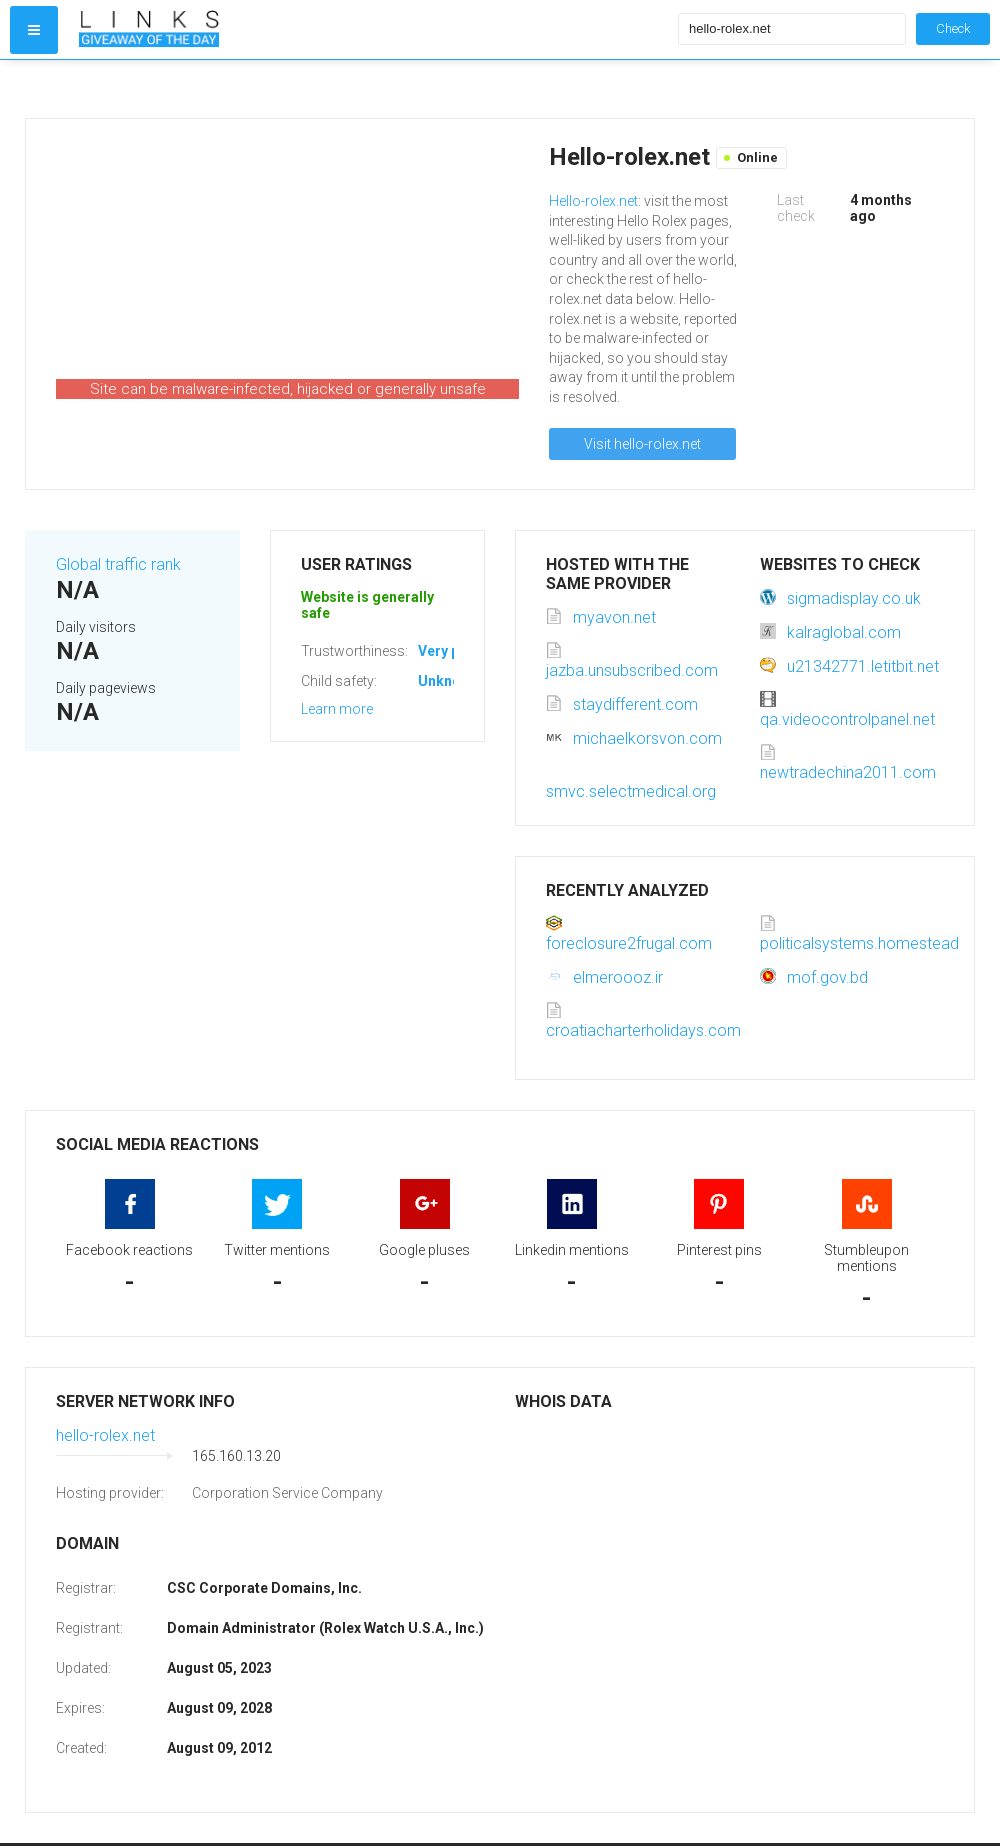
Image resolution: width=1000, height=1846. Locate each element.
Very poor (450, 651)
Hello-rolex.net (593, 201)
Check (953, 28)
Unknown (448, 681)
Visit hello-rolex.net (642, 444)
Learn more (337, 709)
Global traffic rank (118, 564)
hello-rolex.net (105, 1435)
